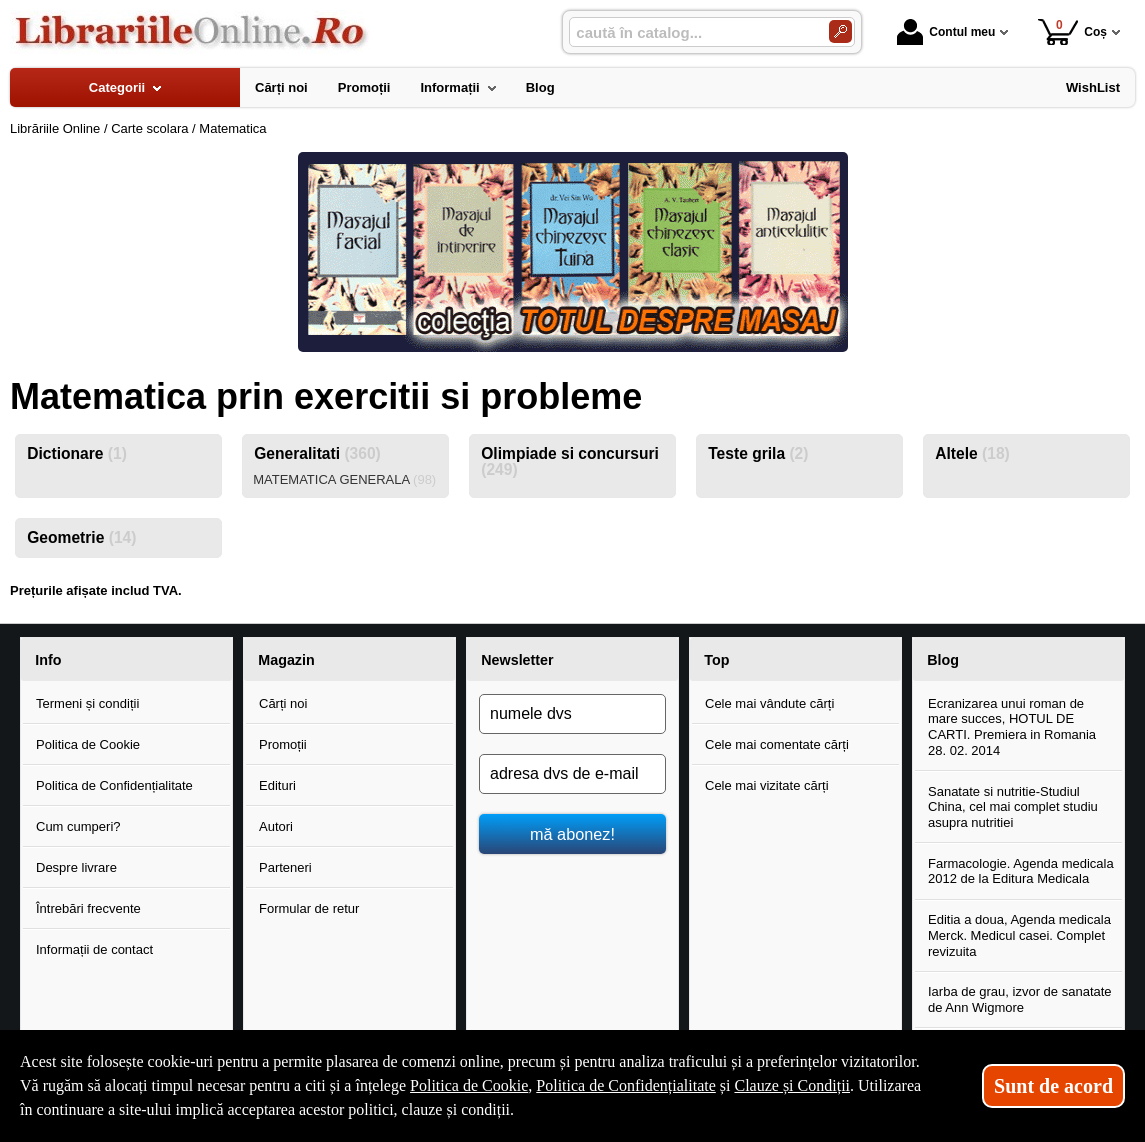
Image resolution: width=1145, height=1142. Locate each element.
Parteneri (285, 867)
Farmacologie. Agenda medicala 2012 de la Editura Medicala (1021, 871)
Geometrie (81, 537)
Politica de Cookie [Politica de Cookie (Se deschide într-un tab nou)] (469, 1085)
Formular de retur (309, 908)
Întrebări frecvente (88, 908)
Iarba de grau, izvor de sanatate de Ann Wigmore (1020, 999)
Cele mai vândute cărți (769, 703)
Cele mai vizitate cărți (767, 785)
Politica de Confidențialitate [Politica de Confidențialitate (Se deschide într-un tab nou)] (626, 1085)
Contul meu (946, 32)
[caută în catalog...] (691, 32)
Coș (1072, 31)
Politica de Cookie (88, 744)
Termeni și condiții (87, 703)
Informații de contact (94, 949)
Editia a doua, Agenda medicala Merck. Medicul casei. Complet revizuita (1019, 935)
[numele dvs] (572, 714)
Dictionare (77, 453)
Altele (972, 453)
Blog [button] (943, 660)
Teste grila (758, 453)
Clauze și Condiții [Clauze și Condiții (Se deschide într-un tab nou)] (792, 1085)
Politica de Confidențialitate (114, 785)
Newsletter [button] (517, 660)
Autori (276, 826)
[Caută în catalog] (840, 31)
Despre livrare (76, 867)
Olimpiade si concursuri (570, 461)
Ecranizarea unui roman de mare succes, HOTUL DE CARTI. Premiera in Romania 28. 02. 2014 (1012, 727)
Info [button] (48, 660)
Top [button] (716, 660)
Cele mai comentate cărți (777, 744)
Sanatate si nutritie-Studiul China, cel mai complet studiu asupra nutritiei (1013, 807)
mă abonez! (572, 834)
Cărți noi (283, 703)
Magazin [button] (286, 660)
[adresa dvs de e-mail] (572, 774)
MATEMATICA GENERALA (344, 479)
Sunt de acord (1053, 1086)
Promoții (283, 744)
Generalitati (317, 453)
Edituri (277, 785)
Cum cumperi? (78, 826)
